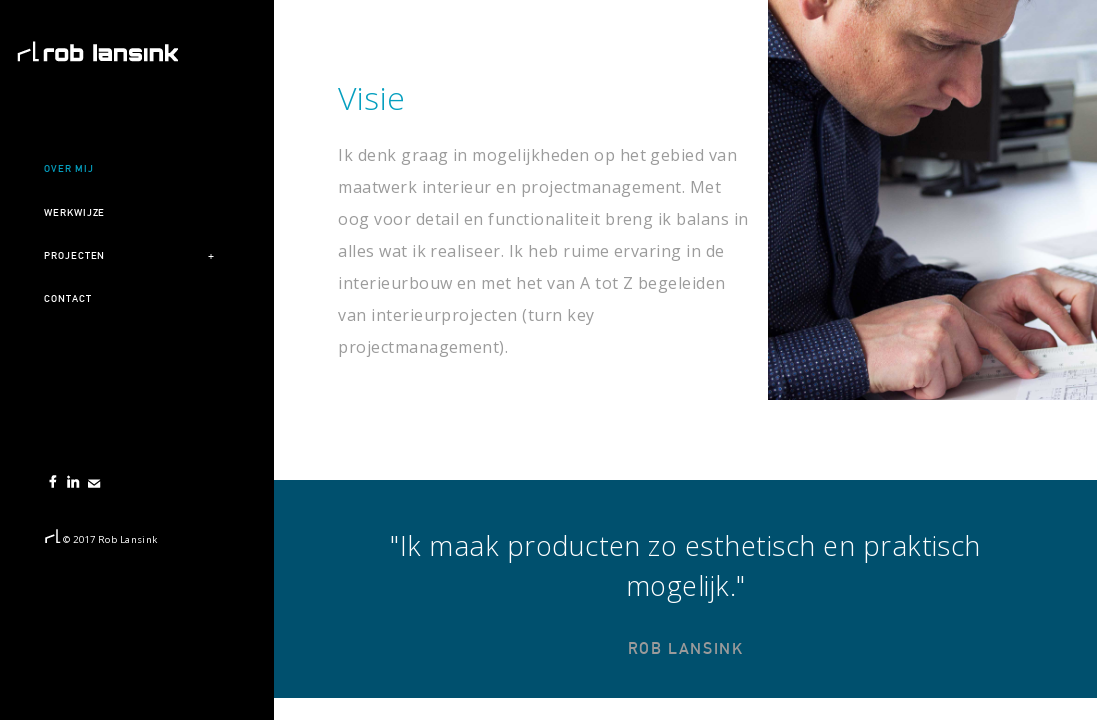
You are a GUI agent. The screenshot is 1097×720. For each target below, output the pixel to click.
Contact (68, 298)
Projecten (75, 255)
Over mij (69, 168)
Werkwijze (75, 212)
